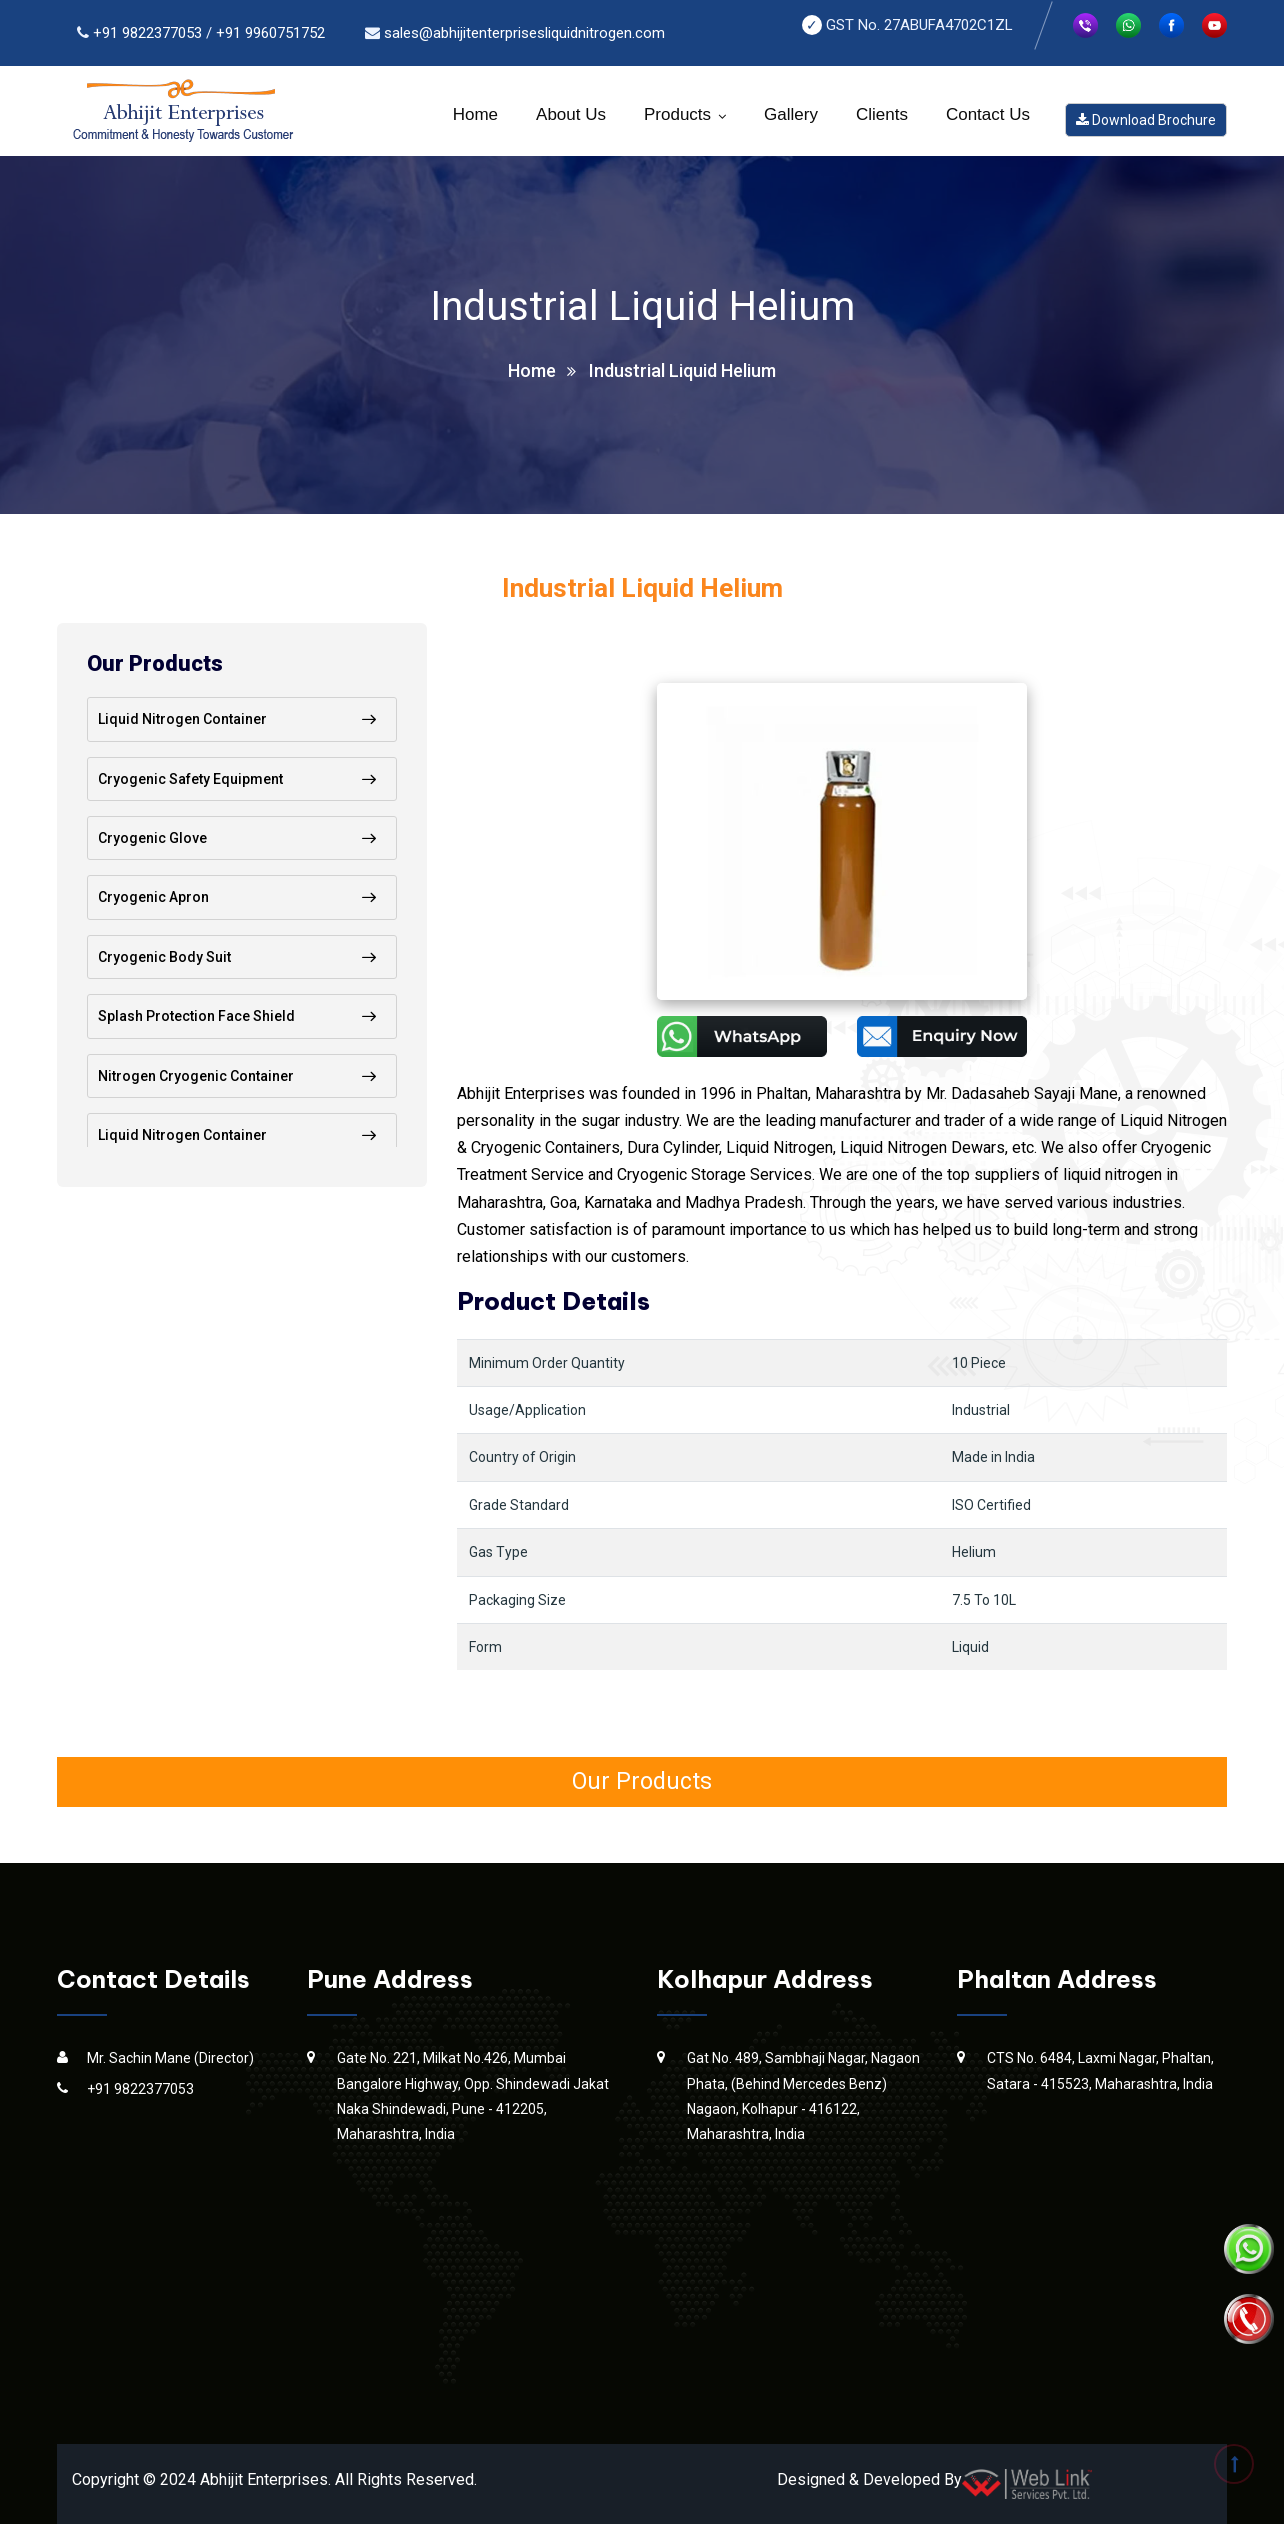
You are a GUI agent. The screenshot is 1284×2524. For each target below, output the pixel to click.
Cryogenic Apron (153, 897)
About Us (571, 114)
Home (475, 114)
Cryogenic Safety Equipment (190, 779)
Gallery (791, 114)
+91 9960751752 (270, 33)
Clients (882, 114)
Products (677, 114)
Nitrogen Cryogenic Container (196, 1076)
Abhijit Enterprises (264, 2479)
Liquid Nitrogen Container (182, 719)
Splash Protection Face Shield (196, 1016)
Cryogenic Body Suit (164, 957)
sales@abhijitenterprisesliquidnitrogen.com (524, 33)
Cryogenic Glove (152, 838)
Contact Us (988, 114)
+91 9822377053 (147, 33)
